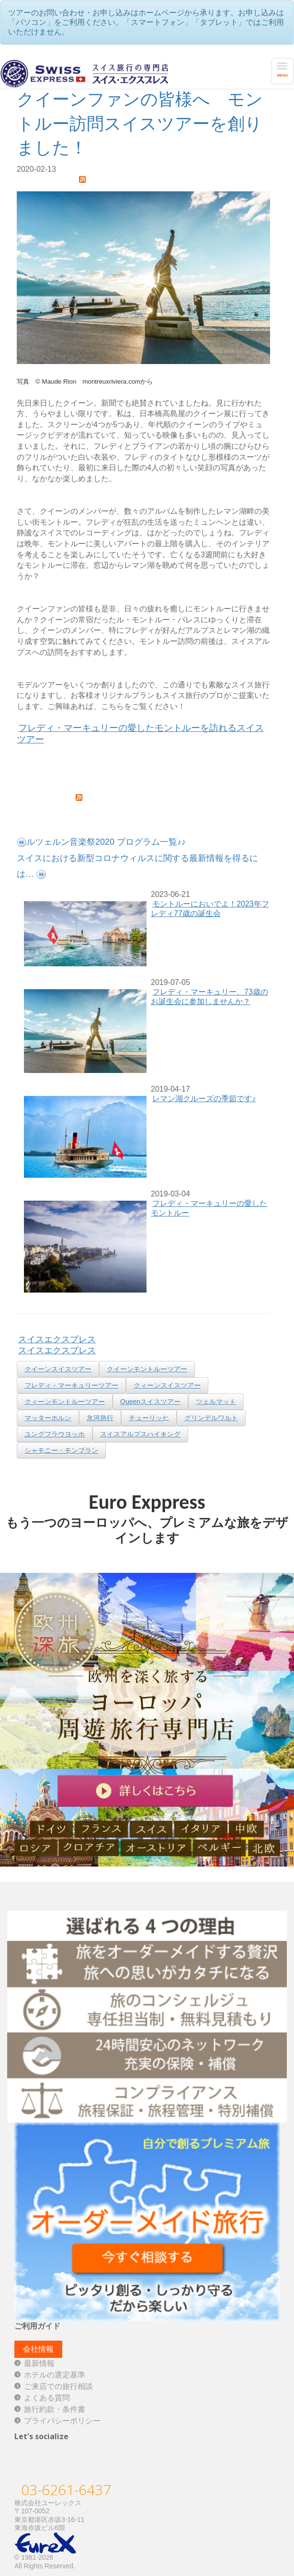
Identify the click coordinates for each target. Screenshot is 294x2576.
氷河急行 (100, 1418)
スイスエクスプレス (57, 1339)
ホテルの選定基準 (54, 2375)
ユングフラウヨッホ (54, 1434)
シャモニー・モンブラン (61, 1450)
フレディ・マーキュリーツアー (71, 1385)
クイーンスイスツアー (57, 1369)
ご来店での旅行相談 (58, 2386)
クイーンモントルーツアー (147, 1369)
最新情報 (39, 2363)
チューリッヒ (149, 1418)
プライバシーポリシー (62, 2421)
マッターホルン (47, 1418)
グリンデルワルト (211, 1418)
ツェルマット (216, 1401)
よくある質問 (47, 2398)
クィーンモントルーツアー (64, 1401)
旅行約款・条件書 (54, 2409)
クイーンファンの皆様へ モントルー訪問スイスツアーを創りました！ (140, 123)
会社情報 (38, 2349)
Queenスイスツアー (150, 1401)
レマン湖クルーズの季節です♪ (204, 1099)
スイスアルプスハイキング (140, 1434)
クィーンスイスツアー (167, 1385)
